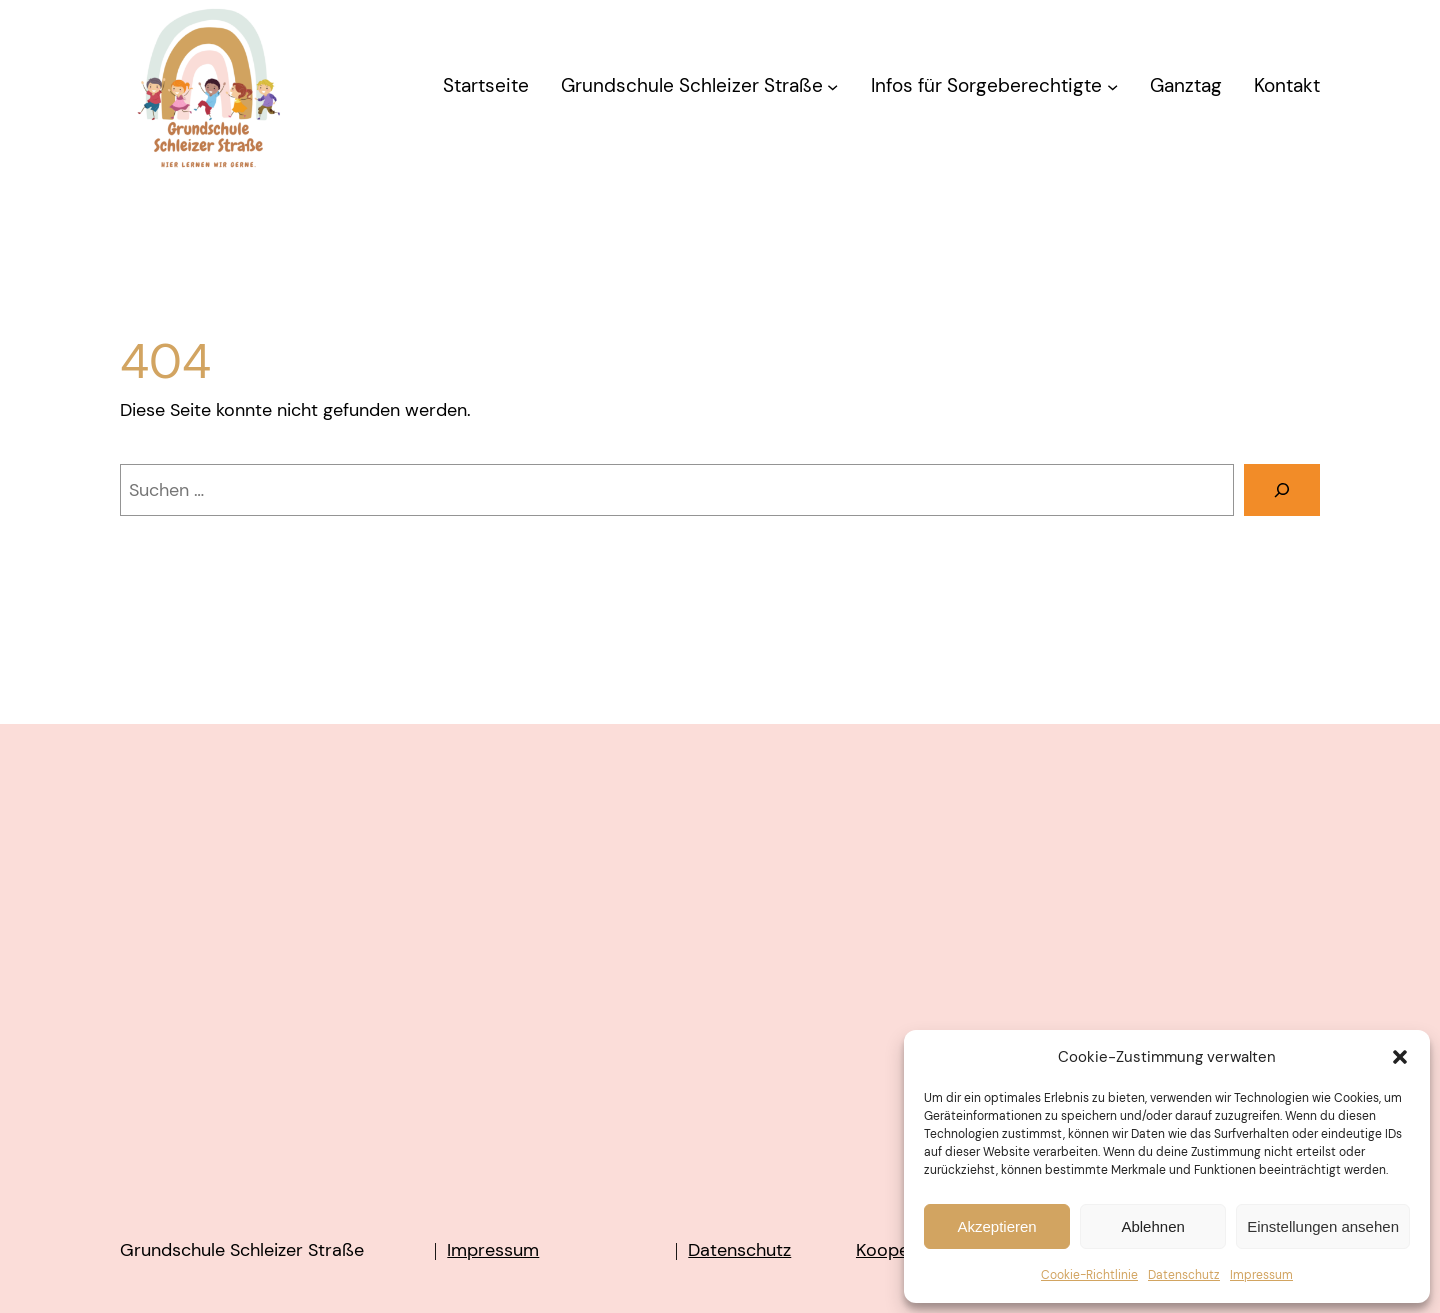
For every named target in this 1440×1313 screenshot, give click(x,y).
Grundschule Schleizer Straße (242, 1250)
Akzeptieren (996, 1226)
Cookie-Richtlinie (1089, 1275)
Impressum (1261, 1275)
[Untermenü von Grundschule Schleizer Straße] (832, 86)
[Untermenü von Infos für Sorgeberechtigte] (1112, 86)
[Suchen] (1282, 490)
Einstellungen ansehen (1323, 1226)
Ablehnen (1152, 1226)
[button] (1400, 1057)
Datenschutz (1184, 1275)
